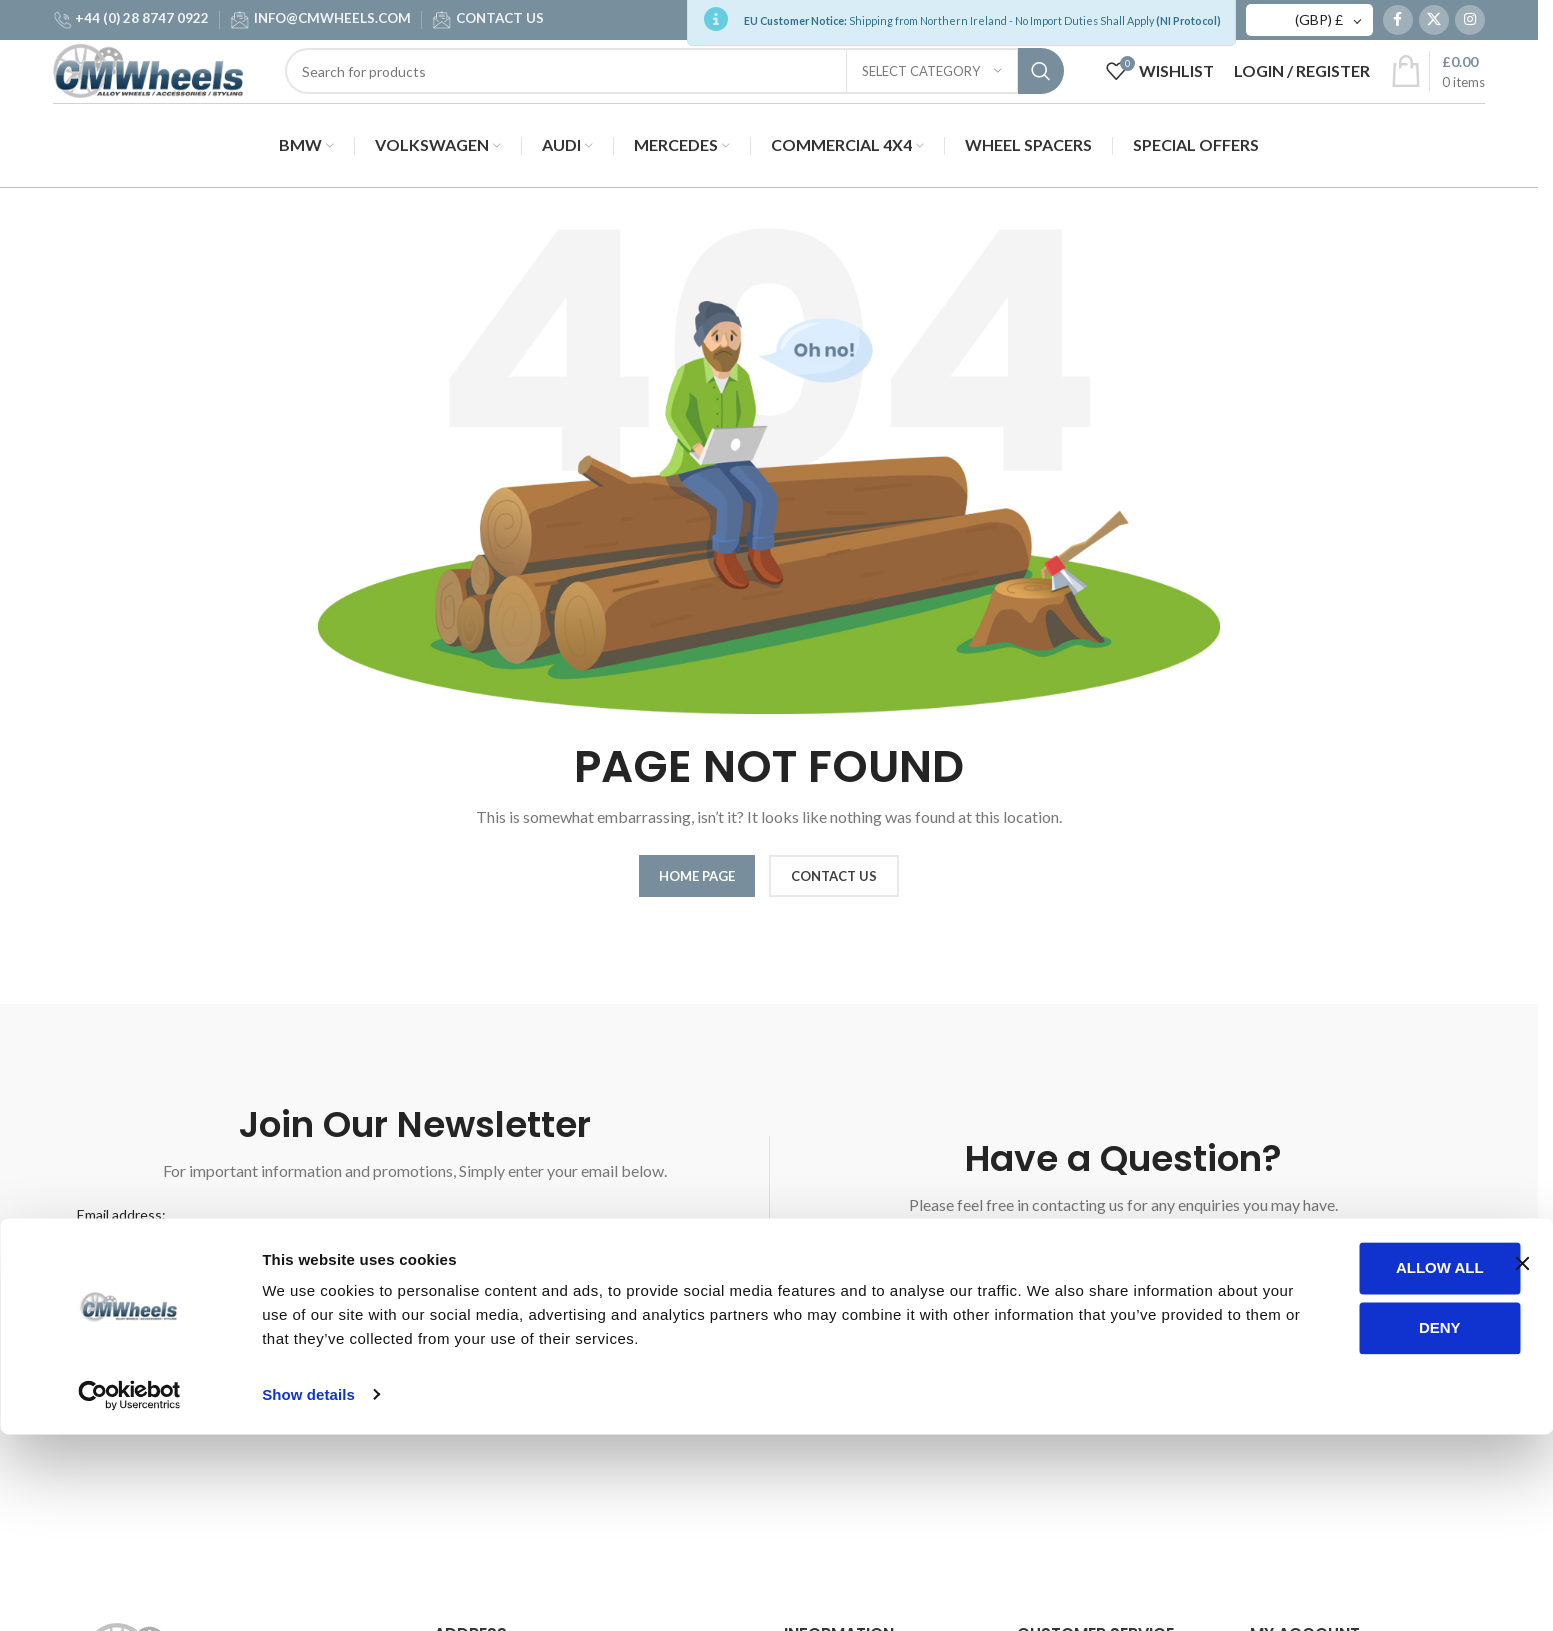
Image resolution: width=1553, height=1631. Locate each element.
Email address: (121, 1223)
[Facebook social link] (1398, 25)
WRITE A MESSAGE (1123, 1268)
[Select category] (932, 97)
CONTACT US (500, 23)
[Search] (689, 97)
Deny (1340, 1524)
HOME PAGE (697, 885)
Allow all (1340, 1465)
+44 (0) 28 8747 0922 (142, 23)
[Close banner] (1522, 1461)
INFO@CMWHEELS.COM (332, 23)
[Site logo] (163, 95)
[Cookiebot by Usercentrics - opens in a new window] (129, 1592)
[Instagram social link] (1470, 25)
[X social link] (1434, 25)
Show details (308, 1591)
